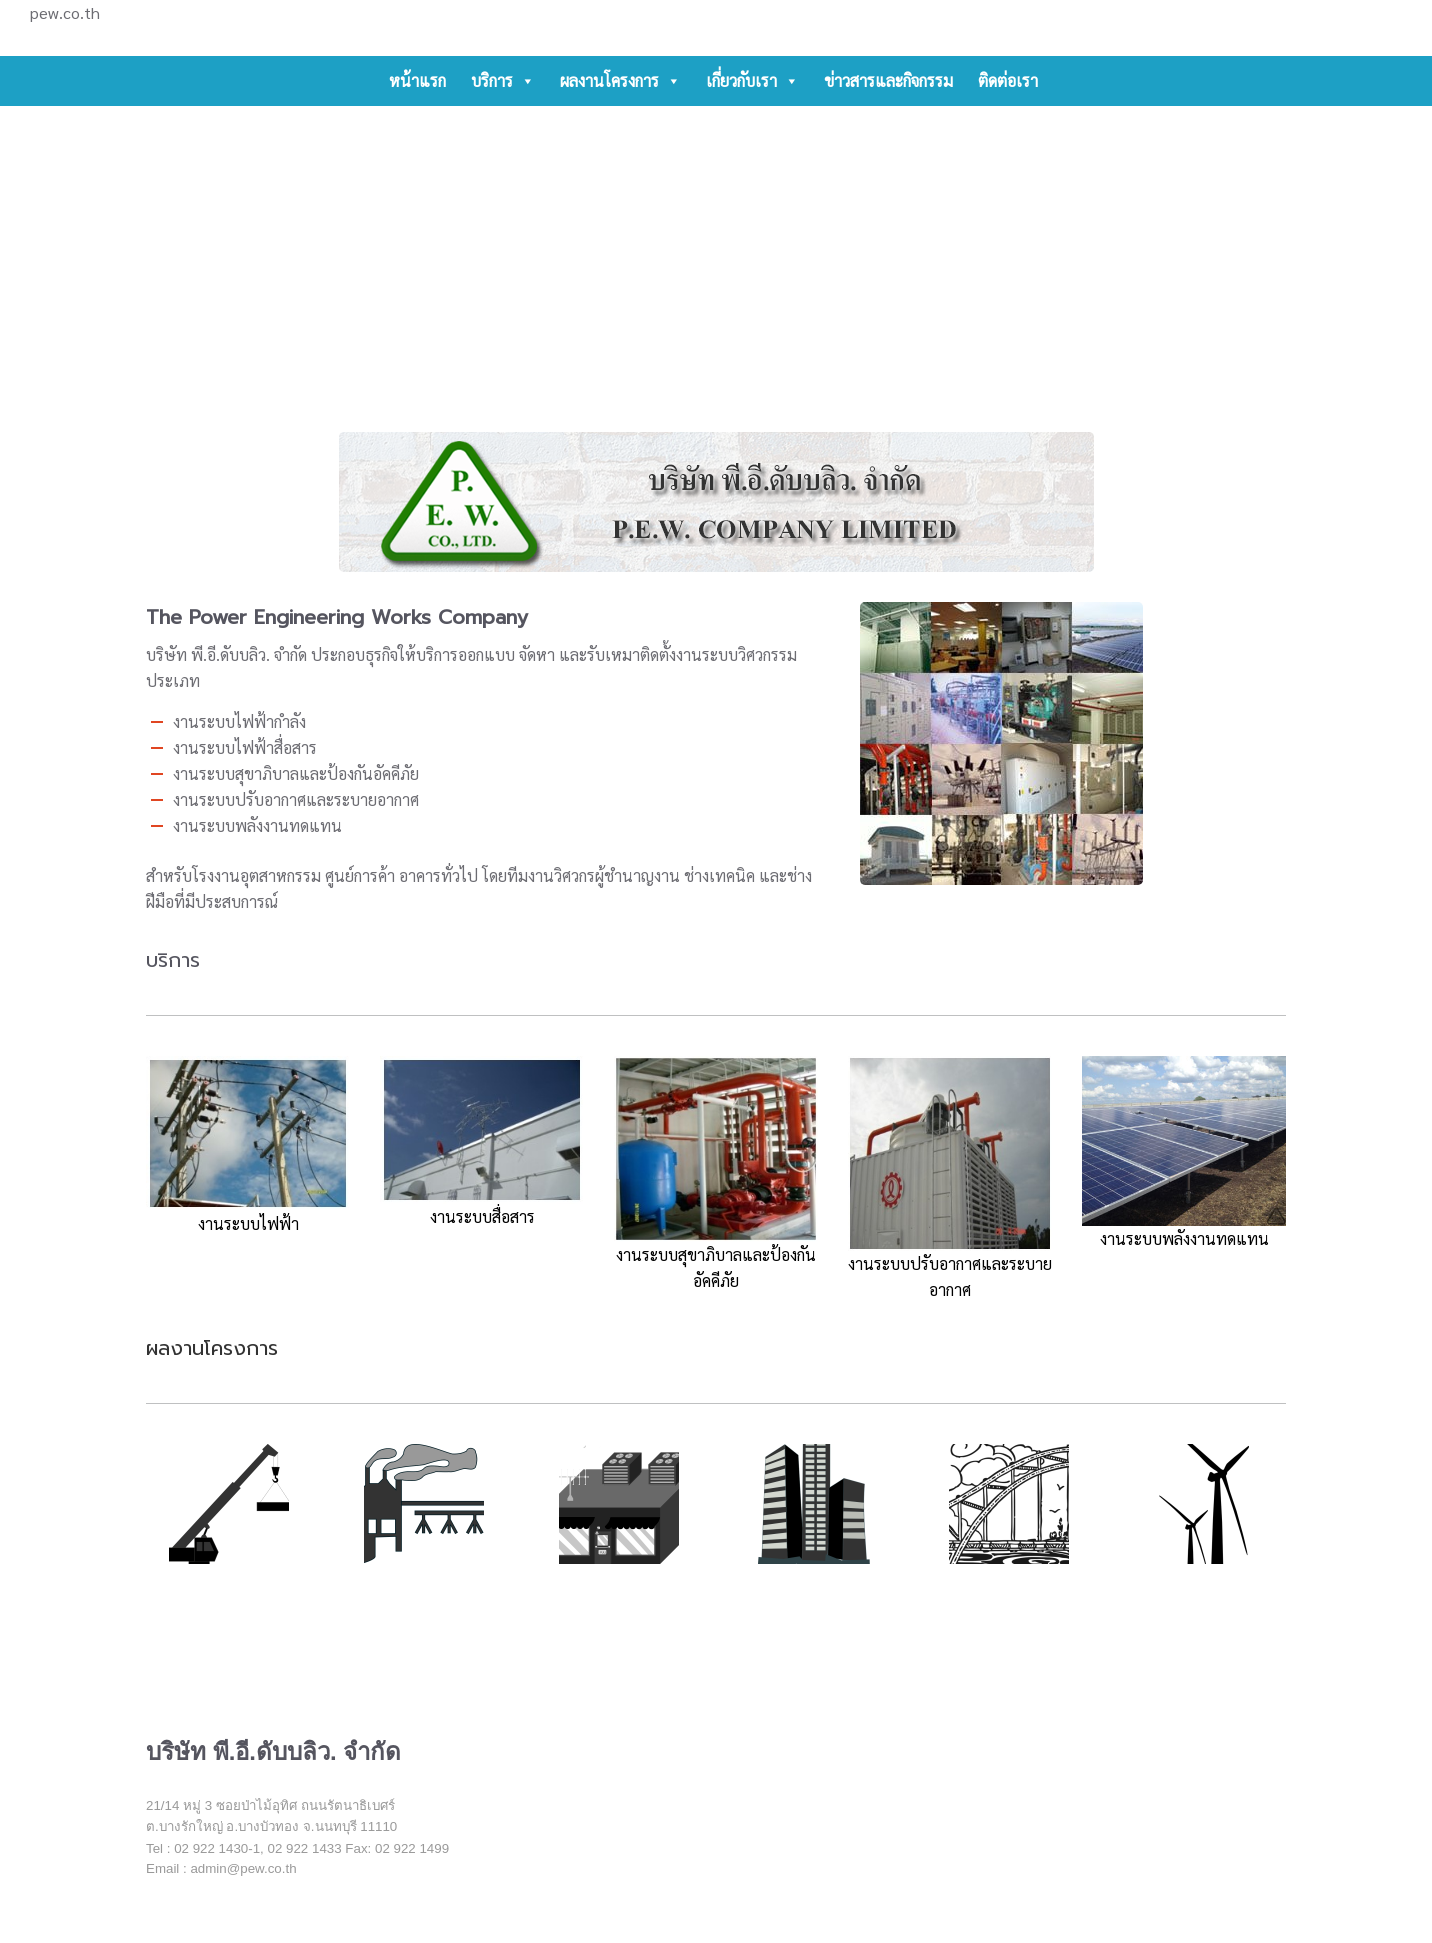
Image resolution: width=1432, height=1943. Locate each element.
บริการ (503, 81)
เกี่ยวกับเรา (752, 81)
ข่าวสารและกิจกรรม (888, 80)
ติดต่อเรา (1008, 80)
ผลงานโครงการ (620, 81)
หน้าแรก (417, 80)
